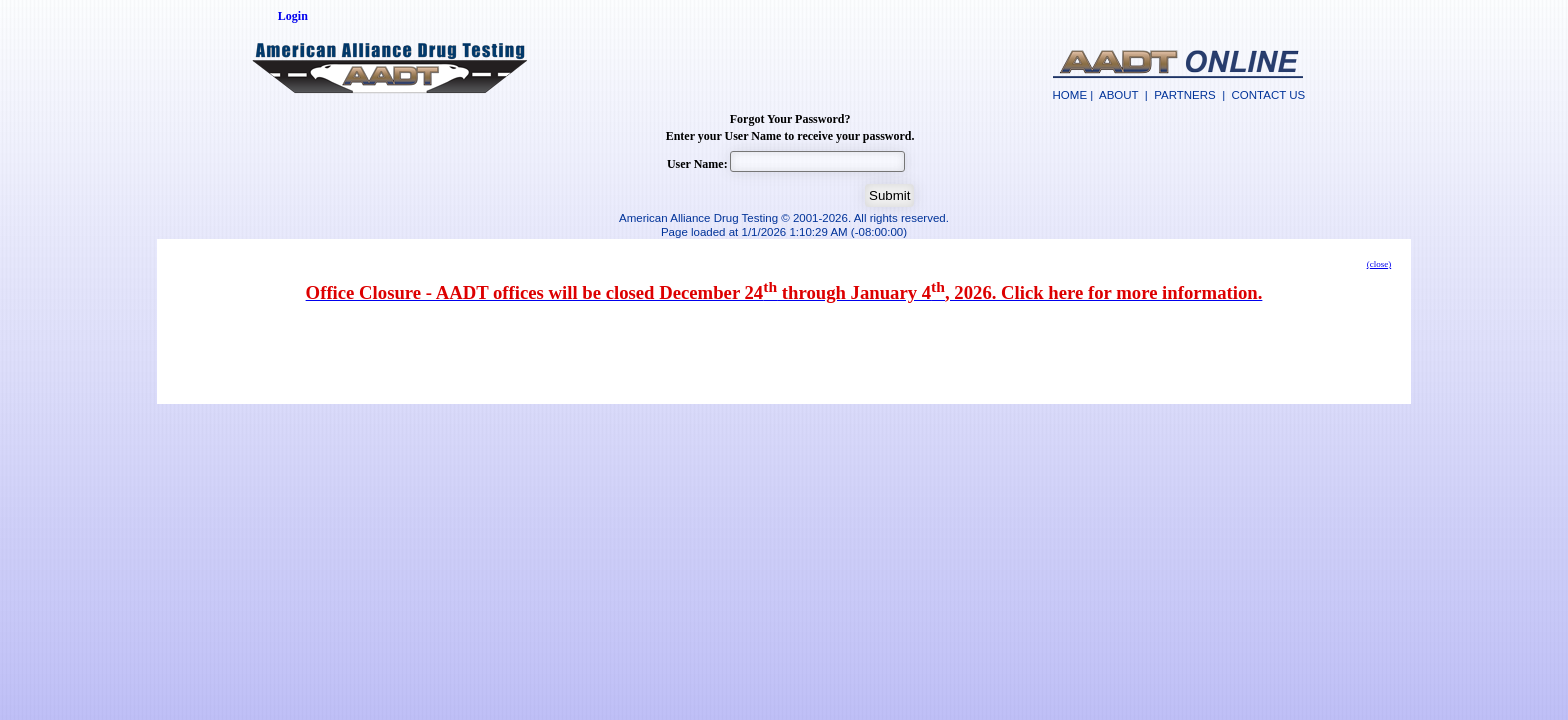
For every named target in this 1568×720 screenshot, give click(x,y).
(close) (1379, 264)
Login (293, 16)
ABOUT (1118, 95)
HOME (1070, 95)
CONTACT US (1269, 95)
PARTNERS (1185, 95)
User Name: (697, 164)
